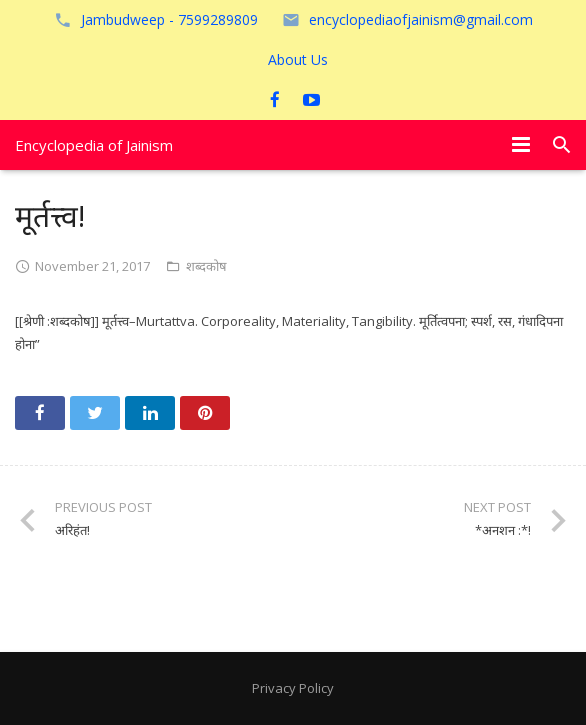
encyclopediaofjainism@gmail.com (421, 19)
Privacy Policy (293, 688)
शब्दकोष (206, 266)
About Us (298, 59)
